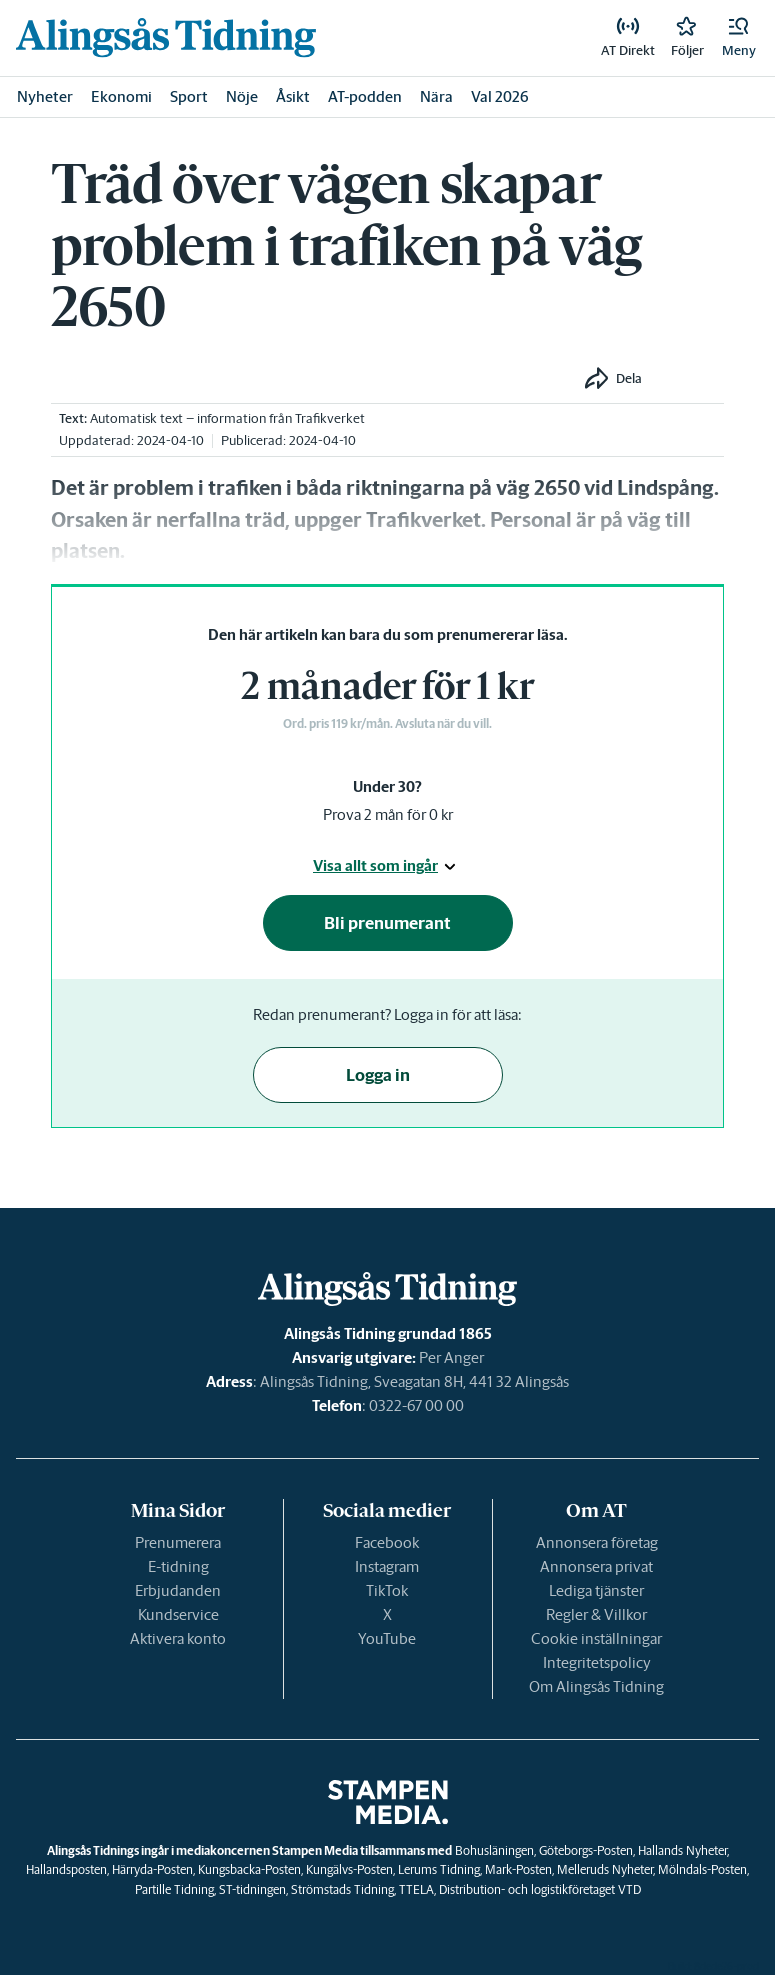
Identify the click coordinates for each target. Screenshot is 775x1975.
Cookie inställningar (596, 1638)
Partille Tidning (174, 1889)
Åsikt (293, 96)
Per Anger (451, 1357)
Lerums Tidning (439, 1869)
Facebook (387, 1542)
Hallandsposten (66, 1869)
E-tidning (178, 1566)
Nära (436, 96)
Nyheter (45, 96)
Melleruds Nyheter (605, 1869)
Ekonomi (121, 96)
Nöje (242, 96)
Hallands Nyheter (682, 1850)
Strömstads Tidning (342, 1889)
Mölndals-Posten (702, 1869)
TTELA (416, 1889)
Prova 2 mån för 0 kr (388, 814)
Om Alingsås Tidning (596, 1686)
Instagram (387, 1566)
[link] (166, 37)
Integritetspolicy (597, 1662)
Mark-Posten (518, 1869)
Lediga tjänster (596, 1590)
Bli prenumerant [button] (387, 923)
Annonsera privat (596, 1566)
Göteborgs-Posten (586, 1850)
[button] (739, 38)
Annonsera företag (597, 1542)
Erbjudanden (178, 1590)
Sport (189, 96)
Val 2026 (500, 96)
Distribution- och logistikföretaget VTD (540, 1889)
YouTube (387, 1638)
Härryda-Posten (152, 1869)
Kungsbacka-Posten (249, 1869)
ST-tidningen (252, 1889)
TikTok (387, 1590)
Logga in (378, 1075)
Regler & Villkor (596, 1614)
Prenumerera (178, 1542)
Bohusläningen (494, 1850)
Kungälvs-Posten (349, 1869)
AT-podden (365, 96)
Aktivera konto (178, 1638)
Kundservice (178, 1614)
